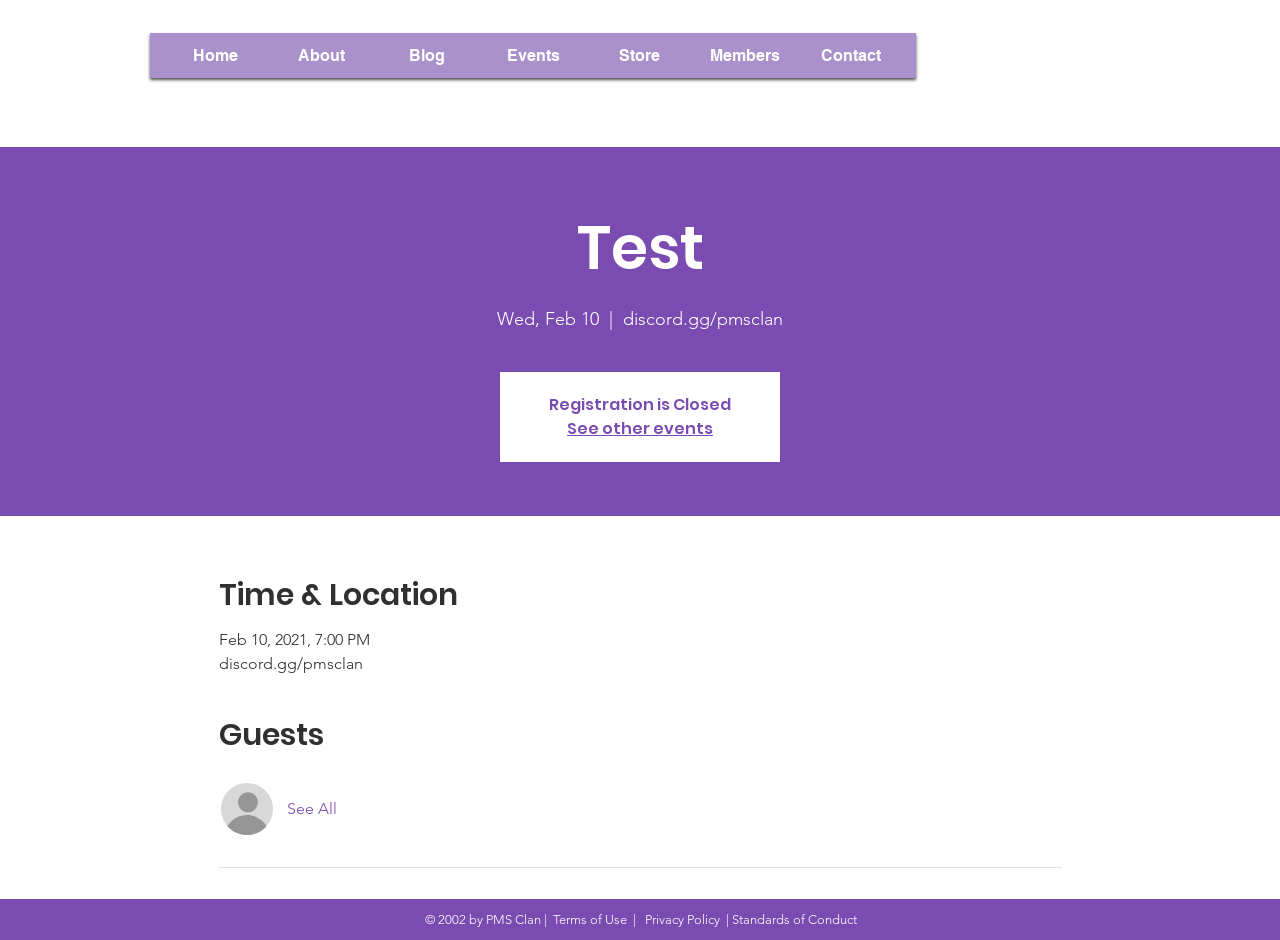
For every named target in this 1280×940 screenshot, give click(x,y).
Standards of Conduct (794, 919)
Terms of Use (590, 919)
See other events (640, 428)
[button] (745, 55)
